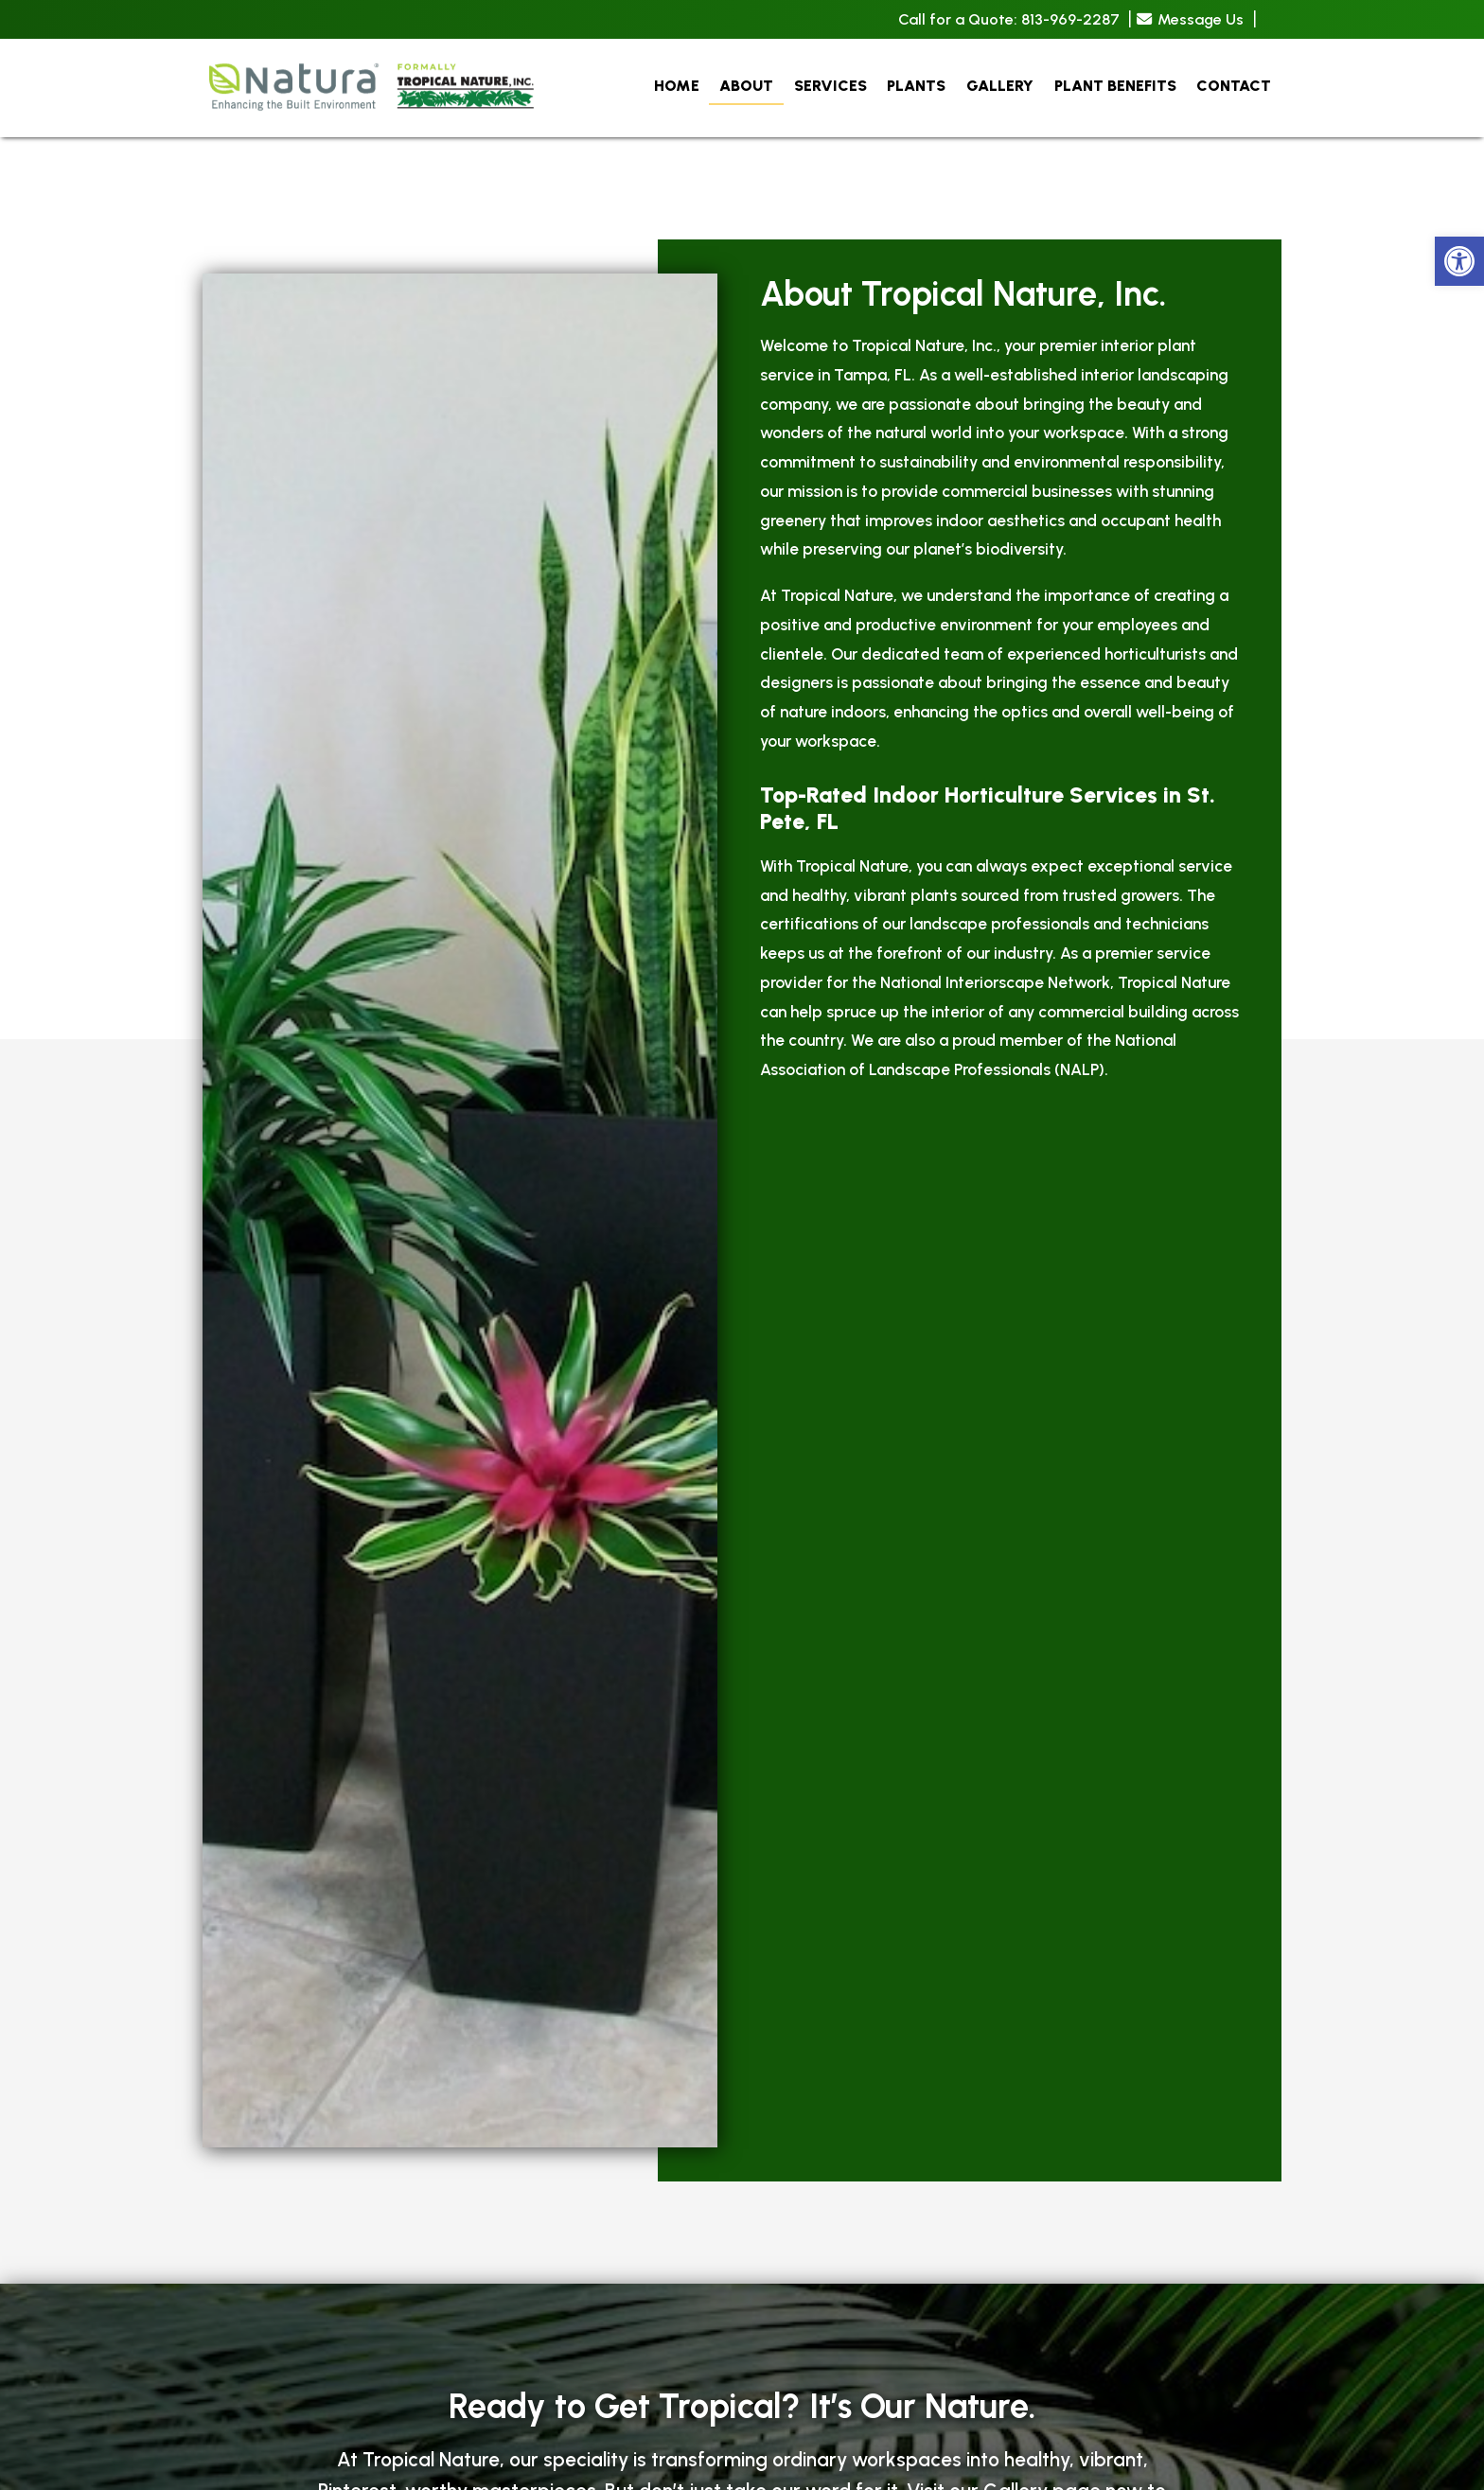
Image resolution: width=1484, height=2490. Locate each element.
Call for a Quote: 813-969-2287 (1009, 19)
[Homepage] (373, 128)
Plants (916, 86)
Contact (1233, 86)
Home (676, 86)
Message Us (1190, 19)
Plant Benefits (1115, 86)
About (746, 86)
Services (830, 86)
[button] (1459, 261)
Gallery (1000, 86)
